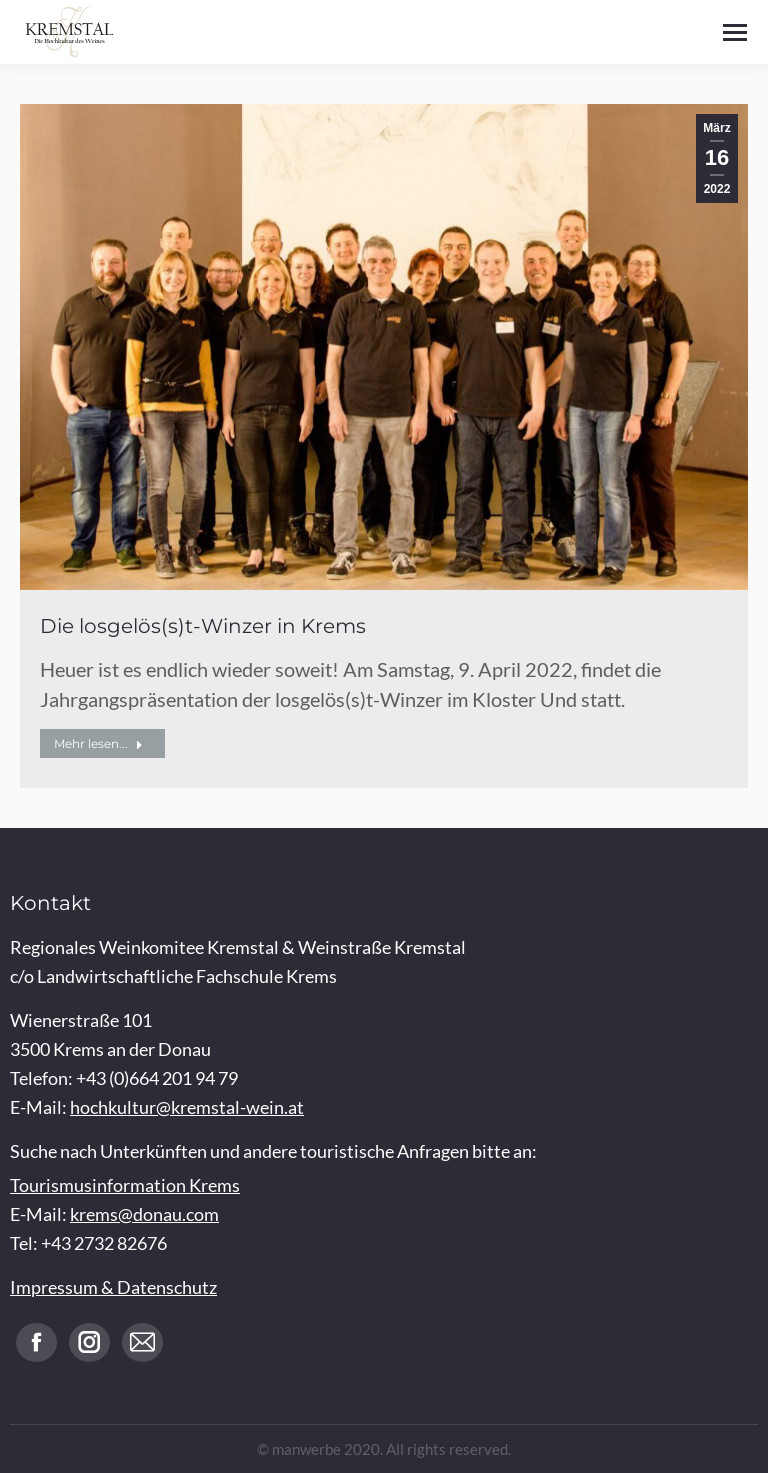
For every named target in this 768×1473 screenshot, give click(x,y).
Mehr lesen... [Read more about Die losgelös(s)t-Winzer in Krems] (98, 743)
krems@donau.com (144, 1214)
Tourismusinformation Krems (125, 1185)
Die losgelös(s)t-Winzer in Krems (203, 626)
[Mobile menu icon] (735, 32)
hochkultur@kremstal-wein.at (187, 1107)
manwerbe (306, 1449)
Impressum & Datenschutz (113, 1287)
